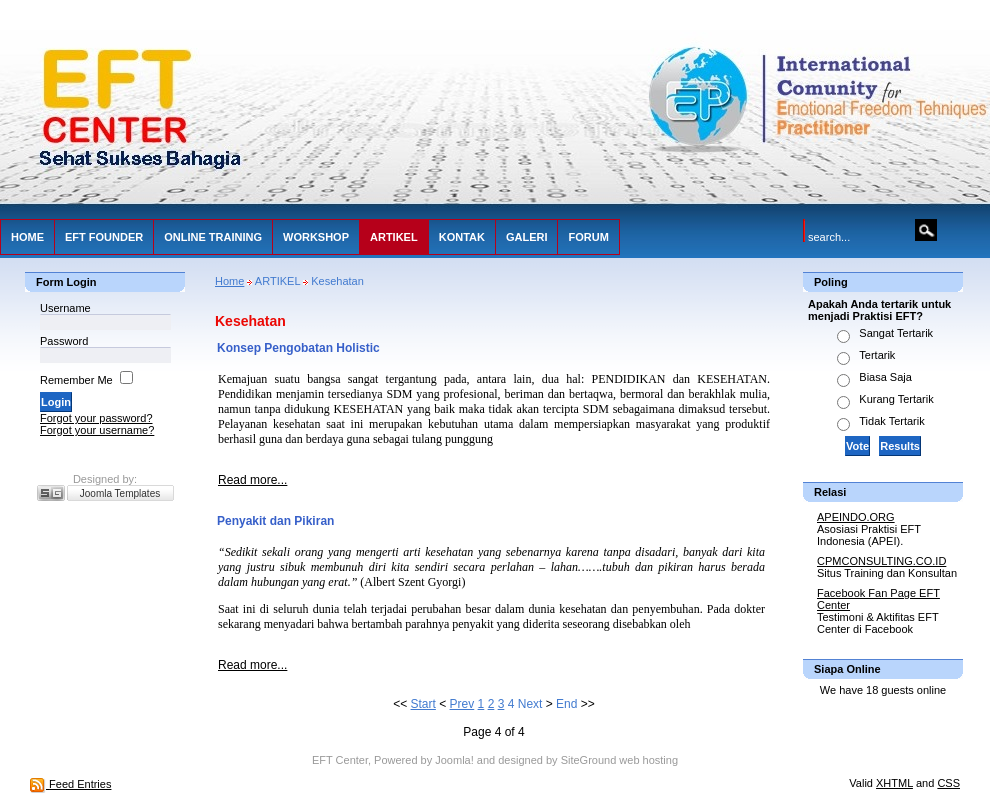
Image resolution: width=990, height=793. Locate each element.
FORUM (588, 237)
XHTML (894, 783)
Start (423, 704)
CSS (948, 783)
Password (64, 341)
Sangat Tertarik (896, 333)
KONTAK (462, 237)
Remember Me (76, 380)
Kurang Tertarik (896, 399)
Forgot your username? (97, 430)
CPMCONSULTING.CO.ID (881, 561)
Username (65, 308)
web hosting (648, 760)
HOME (27, 237)
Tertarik (877, 355)
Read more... (252, 480)
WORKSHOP (316, 237)
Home (229, 281)
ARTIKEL (394, 237)
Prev (462, 704)
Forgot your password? (96, 418)
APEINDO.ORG (856, 517)
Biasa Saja (885, 377)
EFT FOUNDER (104, 237)
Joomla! (454, 760)
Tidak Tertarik (891, 421)
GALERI (527, 237)
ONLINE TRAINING (213, 237)
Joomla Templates (120, 493)
